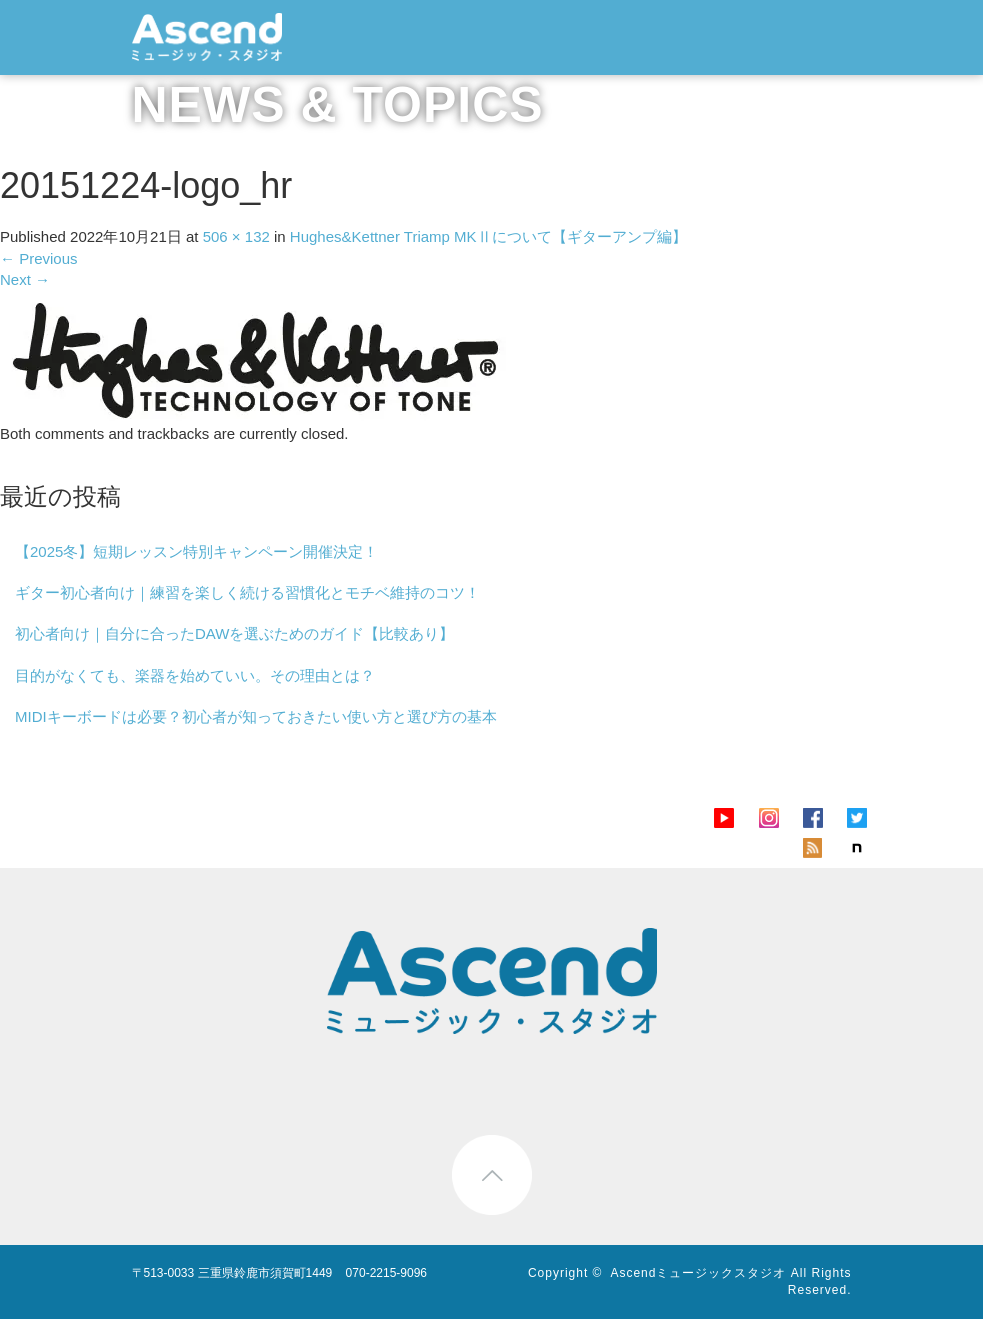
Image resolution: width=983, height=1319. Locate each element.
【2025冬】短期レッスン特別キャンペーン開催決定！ (196, 551)
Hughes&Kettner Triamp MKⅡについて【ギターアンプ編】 (488, 236)
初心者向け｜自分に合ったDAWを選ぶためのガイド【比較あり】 (234, 633)
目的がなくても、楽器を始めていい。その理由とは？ (195, 675)
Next (25, 279)
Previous (39, 258)
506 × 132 (236, 236)
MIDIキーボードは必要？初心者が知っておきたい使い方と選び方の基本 (256, 716)
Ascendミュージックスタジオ (698, 1273)
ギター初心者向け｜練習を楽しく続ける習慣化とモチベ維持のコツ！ (247, 592)
